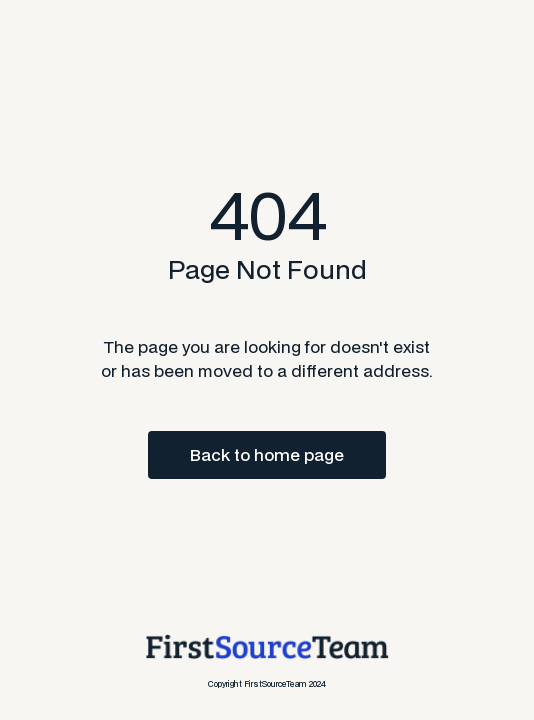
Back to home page (267, 454)
